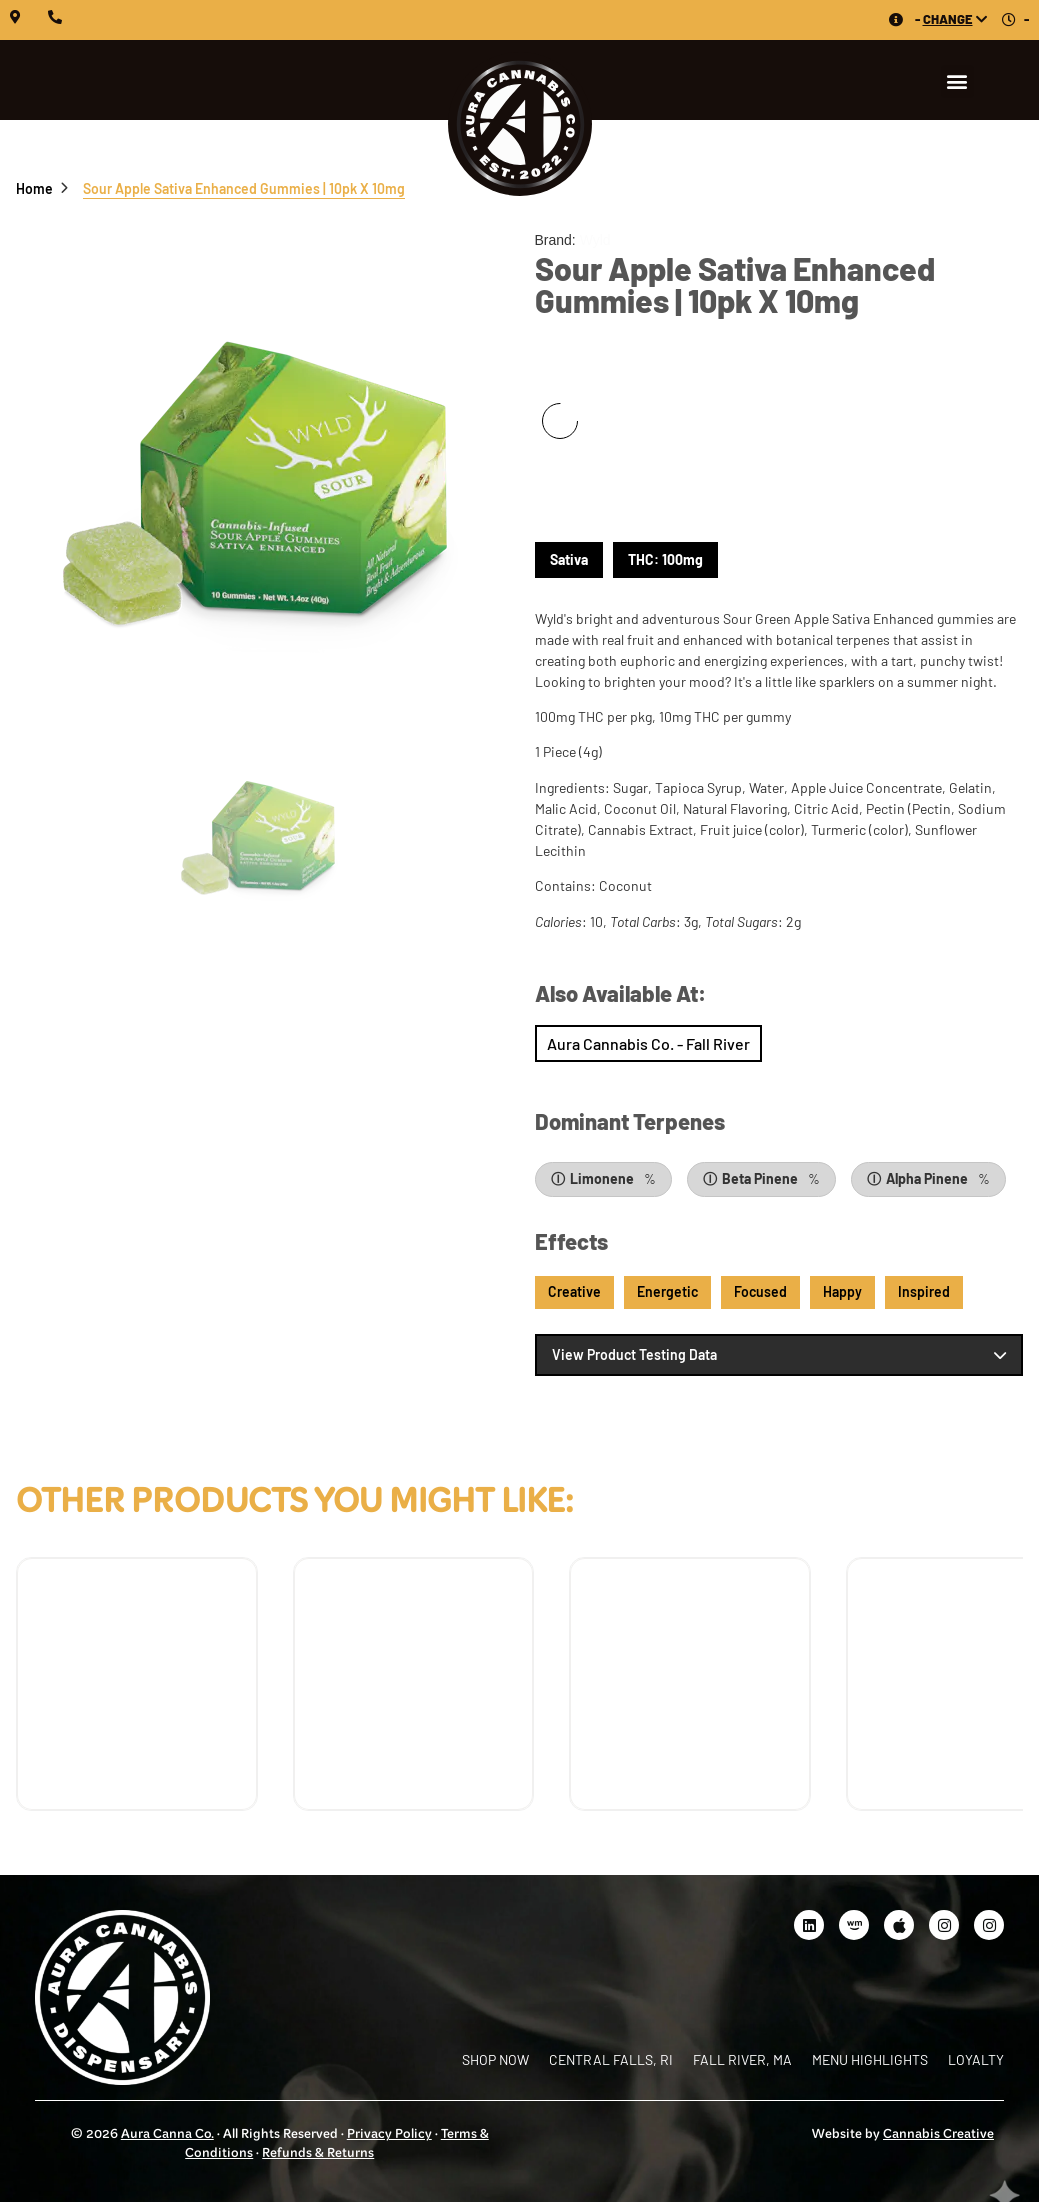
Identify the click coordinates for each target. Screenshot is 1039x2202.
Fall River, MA (742, 2059)
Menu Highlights (870, 2059)
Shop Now (648, 1034)
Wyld (595, 240)
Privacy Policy (389, 2135)
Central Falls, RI (611, 2059)
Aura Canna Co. (167, 2135)
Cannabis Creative (938, 2135)
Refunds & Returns (318, 2154)
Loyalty (976, 2059)
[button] (957, 81)
